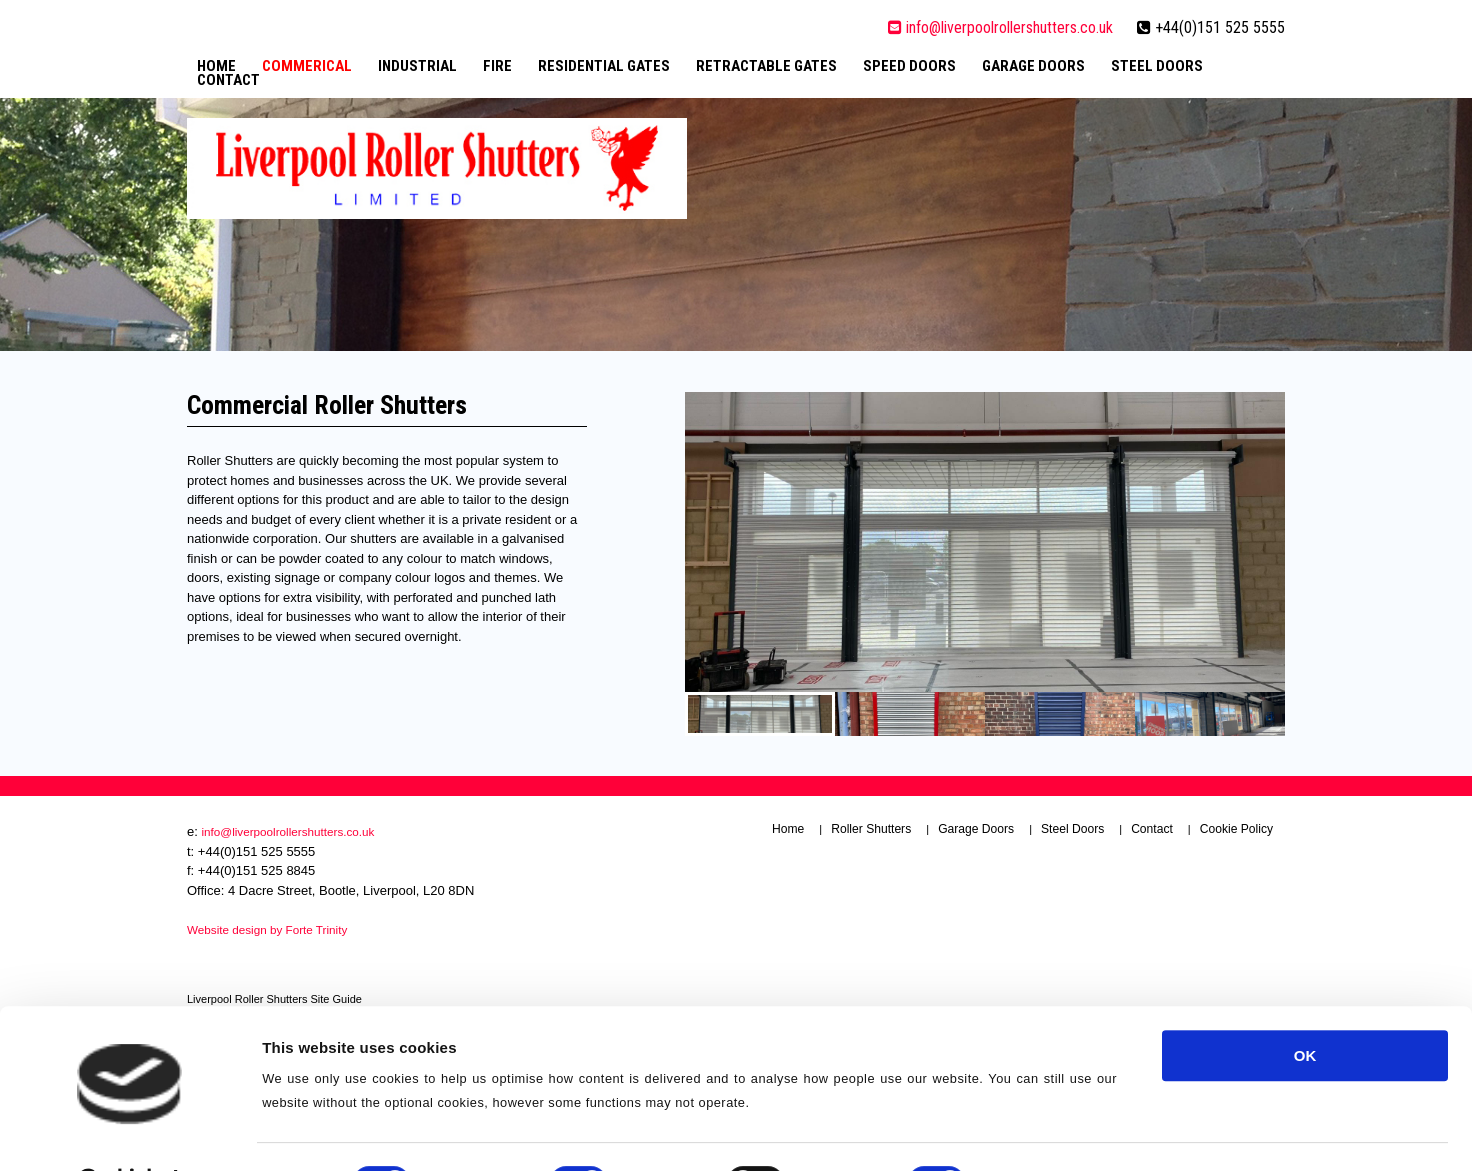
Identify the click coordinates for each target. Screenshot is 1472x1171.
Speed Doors (909, 66)
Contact (228, 80)
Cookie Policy (1236, 829)
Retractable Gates (766, 66)
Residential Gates (604, 66)
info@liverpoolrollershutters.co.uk (1000, 27)
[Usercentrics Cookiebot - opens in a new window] (129, 1038)
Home (216, 66)
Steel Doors (1157, 66)
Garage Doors (1033, 66)
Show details (1049, 1037)
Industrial (417, 66)
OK (1305, 910)
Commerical (307, 66)
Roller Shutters (871, 829)
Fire (497, 66)
